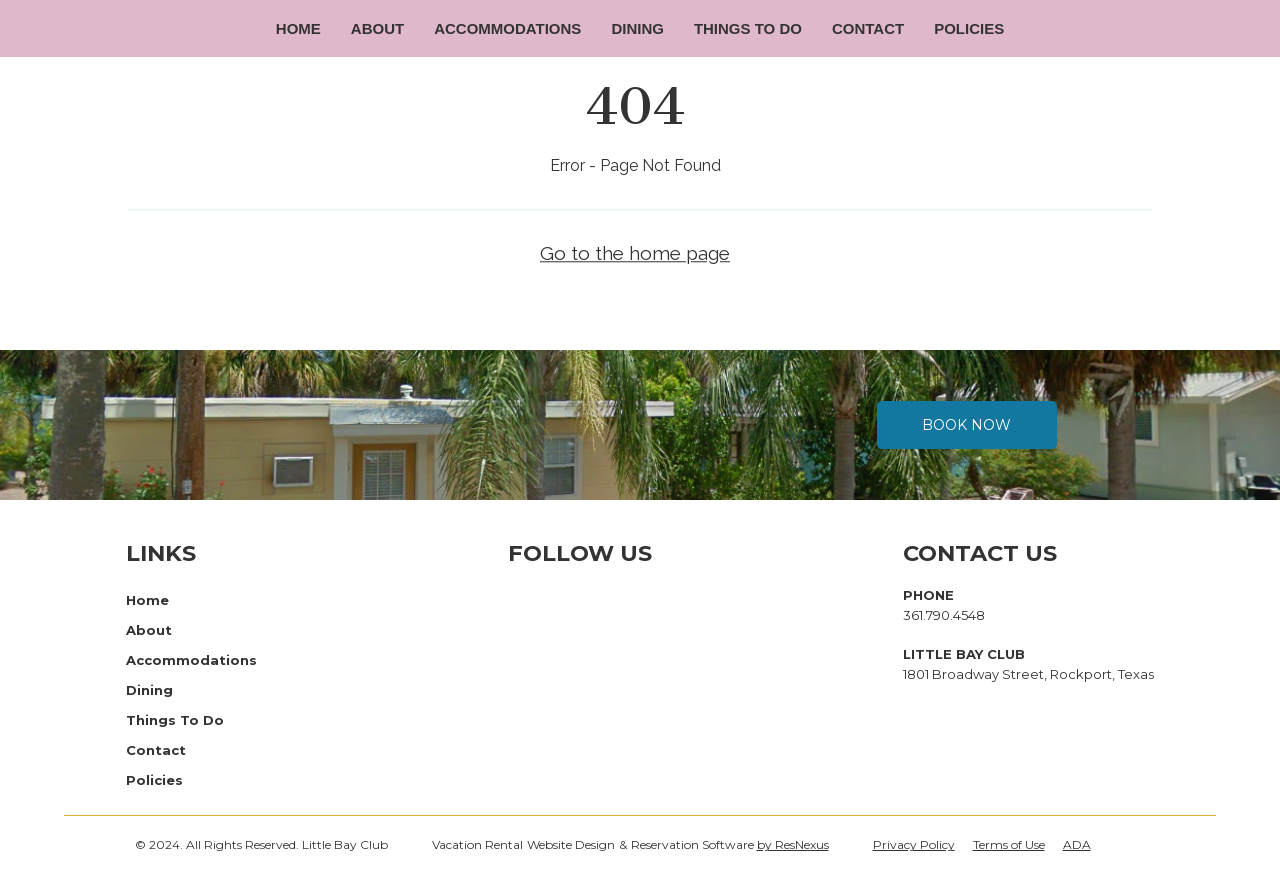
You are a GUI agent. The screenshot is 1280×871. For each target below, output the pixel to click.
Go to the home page (635, 254)
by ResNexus (793, 844)
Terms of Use (1009, 844)
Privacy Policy (914, 844)
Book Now (966, 425)
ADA (1077, 844)
